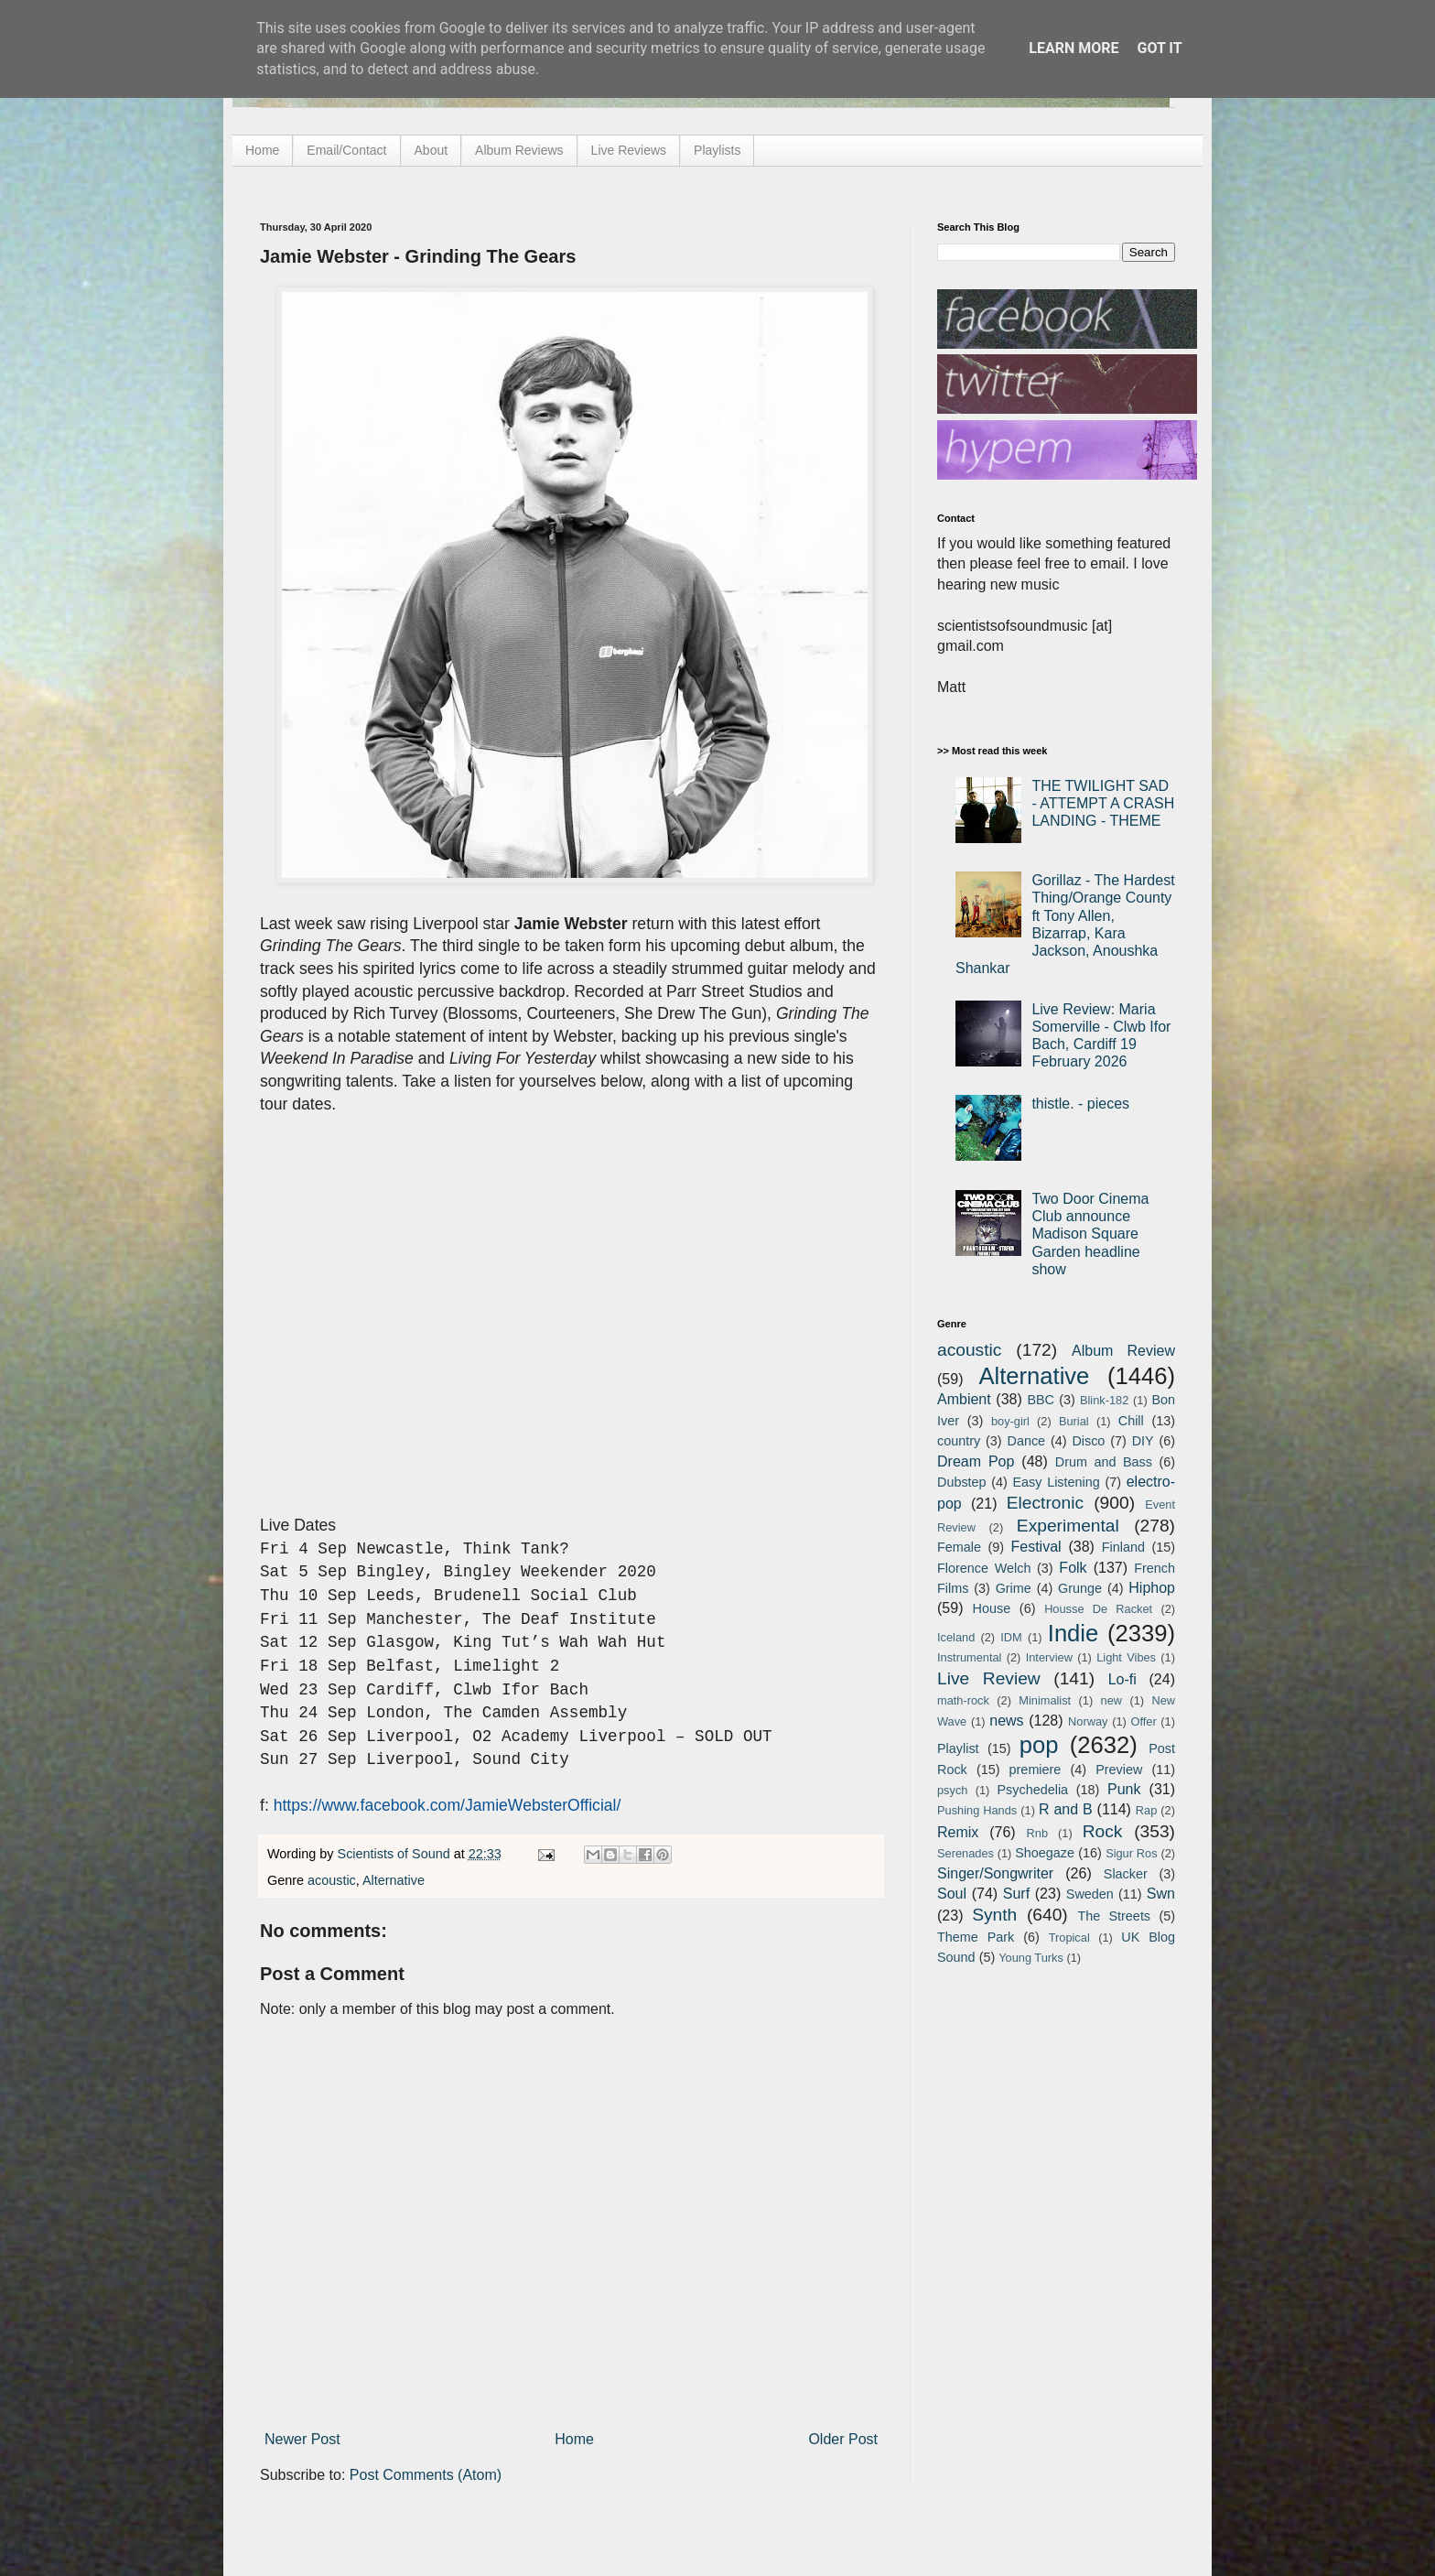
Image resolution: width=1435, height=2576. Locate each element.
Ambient (964, 1399)
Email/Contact (346, 150)
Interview (1049, 1657)
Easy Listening (1056, 1482)
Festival (1035, 1546)
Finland (1123, 1547)
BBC (1040, 1399)
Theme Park (975, 1937)
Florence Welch (983, 1568)
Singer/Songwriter (995, 1873)
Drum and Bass (1103, 1462)
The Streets (1113, 1916)
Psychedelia (1032, 1789)
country (958, 1441)
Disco (1088, 1441)
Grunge (1080, 1588)
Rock (1103, 1831)
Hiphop (1151, 1588)
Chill (1131, 1420)
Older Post (843, 2439)
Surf (1016, 1893)
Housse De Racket (1098, 1609)
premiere (1035, 1769)
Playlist (958, 1748)
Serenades (965, 1853)
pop (1039, 1745)
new (1111, 1700)
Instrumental (969, 1657)
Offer (1143, 1721)
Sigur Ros (1131, 1853)
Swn (1161, 1893)
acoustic (332, 1880)
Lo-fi (1122, 1679)
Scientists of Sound (396, 1853)
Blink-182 (1104, 1400)
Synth (994, 1914)
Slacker (1126, 1874)
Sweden (1090, 1894)
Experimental (1068, 1525)
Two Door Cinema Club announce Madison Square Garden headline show (1090, 1234)
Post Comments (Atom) (426, 2475)
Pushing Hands (977, 1810)
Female (959, 1547)
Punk (1123, 1789)
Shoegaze (1044, 1852)
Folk (1072, 1567)
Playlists (717, 150)
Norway (1087, 1721)
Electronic (1045, 1502)
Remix (957, 1832)
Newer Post (302, 2439)
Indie (1073, 1633)
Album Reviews (519, 150)
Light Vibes (1126, 1657)
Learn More (1073, 48)
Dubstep (962, 1482)
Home (262, 150)
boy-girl (1010, 1421)
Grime (1013, 1588)
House (992, 1608)
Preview (1118, 1769)
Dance (1026, 1441)
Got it (1159, 48)
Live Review (989, 1678)
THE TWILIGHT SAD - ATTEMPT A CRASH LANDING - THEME (1102, 803)
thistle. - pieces (1080, 1103)
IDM (1010, 1637)
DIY (1143, 1441)
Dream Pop (975, 1461)
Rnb (1037, 1833)
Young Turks (1030, 1957)
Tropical (1069, 1937)
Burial (1074, 1421)
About (431, 150)
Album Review (1123, 1350)
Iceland (956, 1637)
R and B (1066, 1809)
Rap (1146, 1810)
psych (952, 1790)
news (1006, 1720)
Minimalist (1045, 1700)
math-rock (963, 1700)
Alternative (393, 1880)
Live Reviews (628, 150)
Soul (951, 1893)
